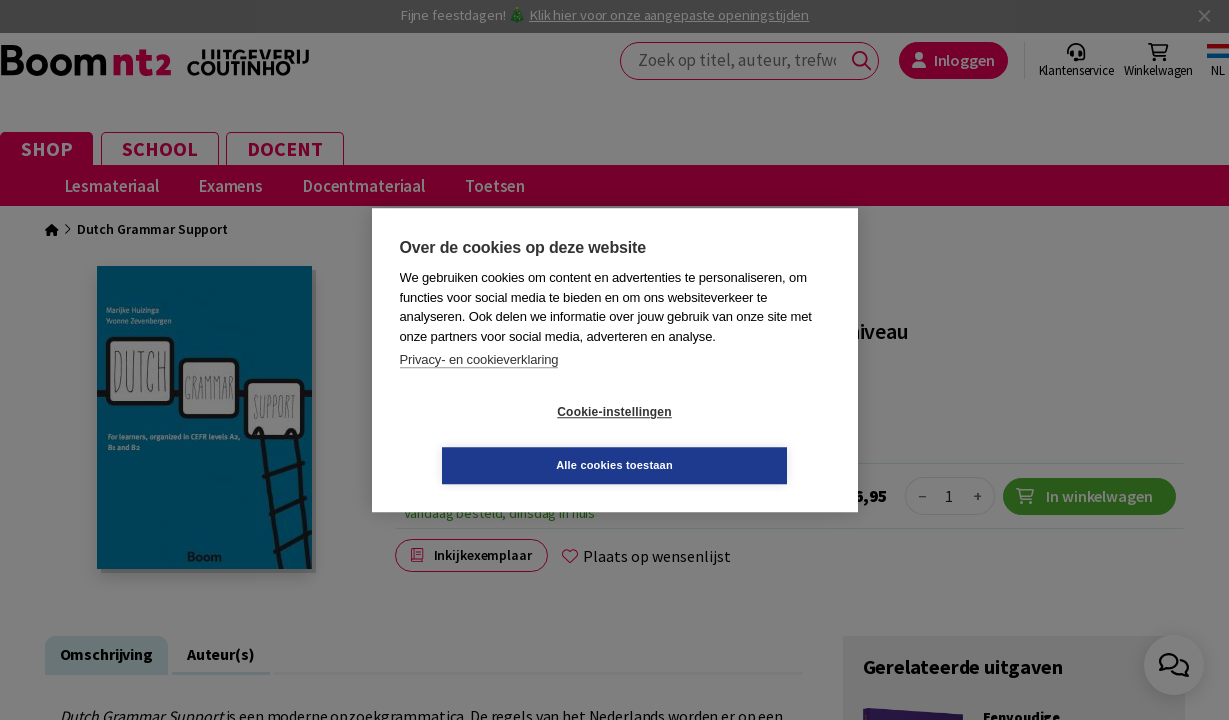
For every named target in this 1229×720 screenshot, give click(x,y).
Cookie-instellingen (495, 439)
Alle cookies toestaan (733, 438)
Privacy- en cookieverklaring (479, 386)
